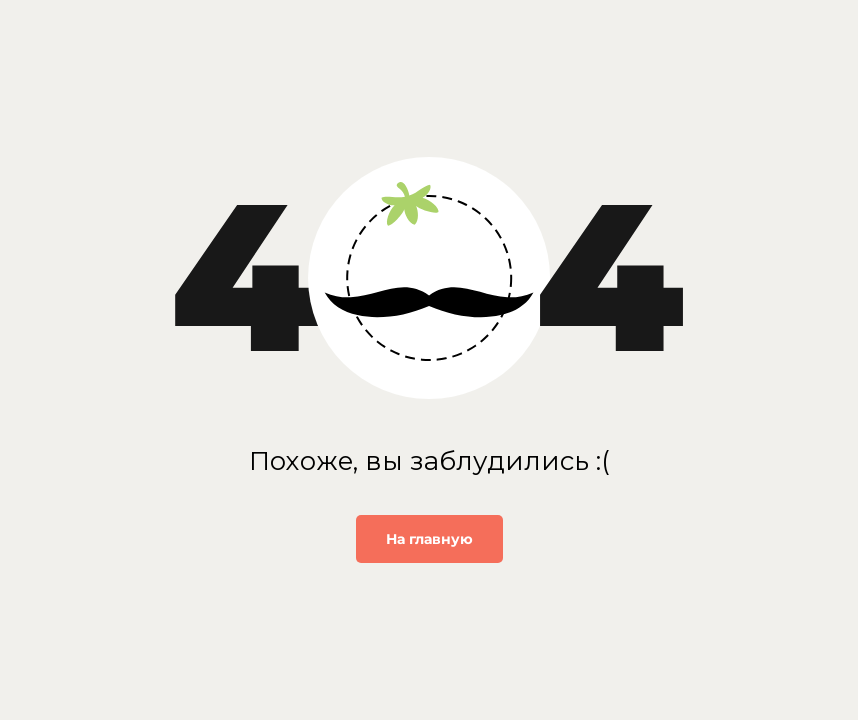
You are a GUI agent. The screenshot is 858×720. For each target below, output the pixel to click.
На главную (429, 539)
